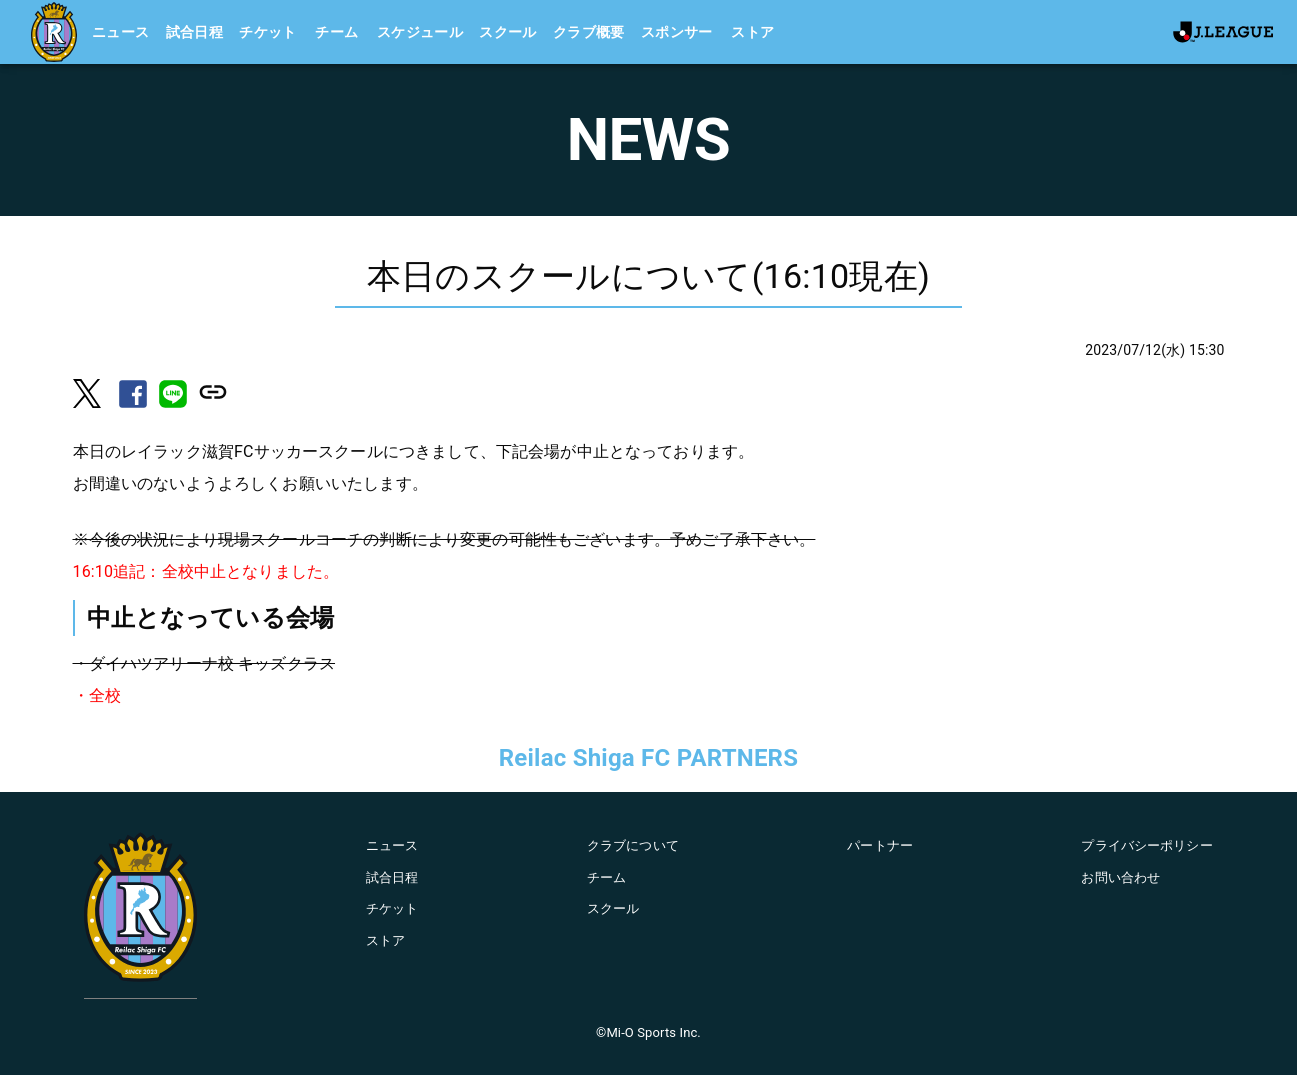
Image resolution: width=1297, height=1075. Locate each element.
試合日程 (195, 32)
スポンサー (677, 32)
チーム (336, 32)
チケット (268, 32)
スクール (508, 32)
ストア (752, 32)
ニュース (121, 32)
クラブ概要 (589, 32)
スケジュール (420, 32)
